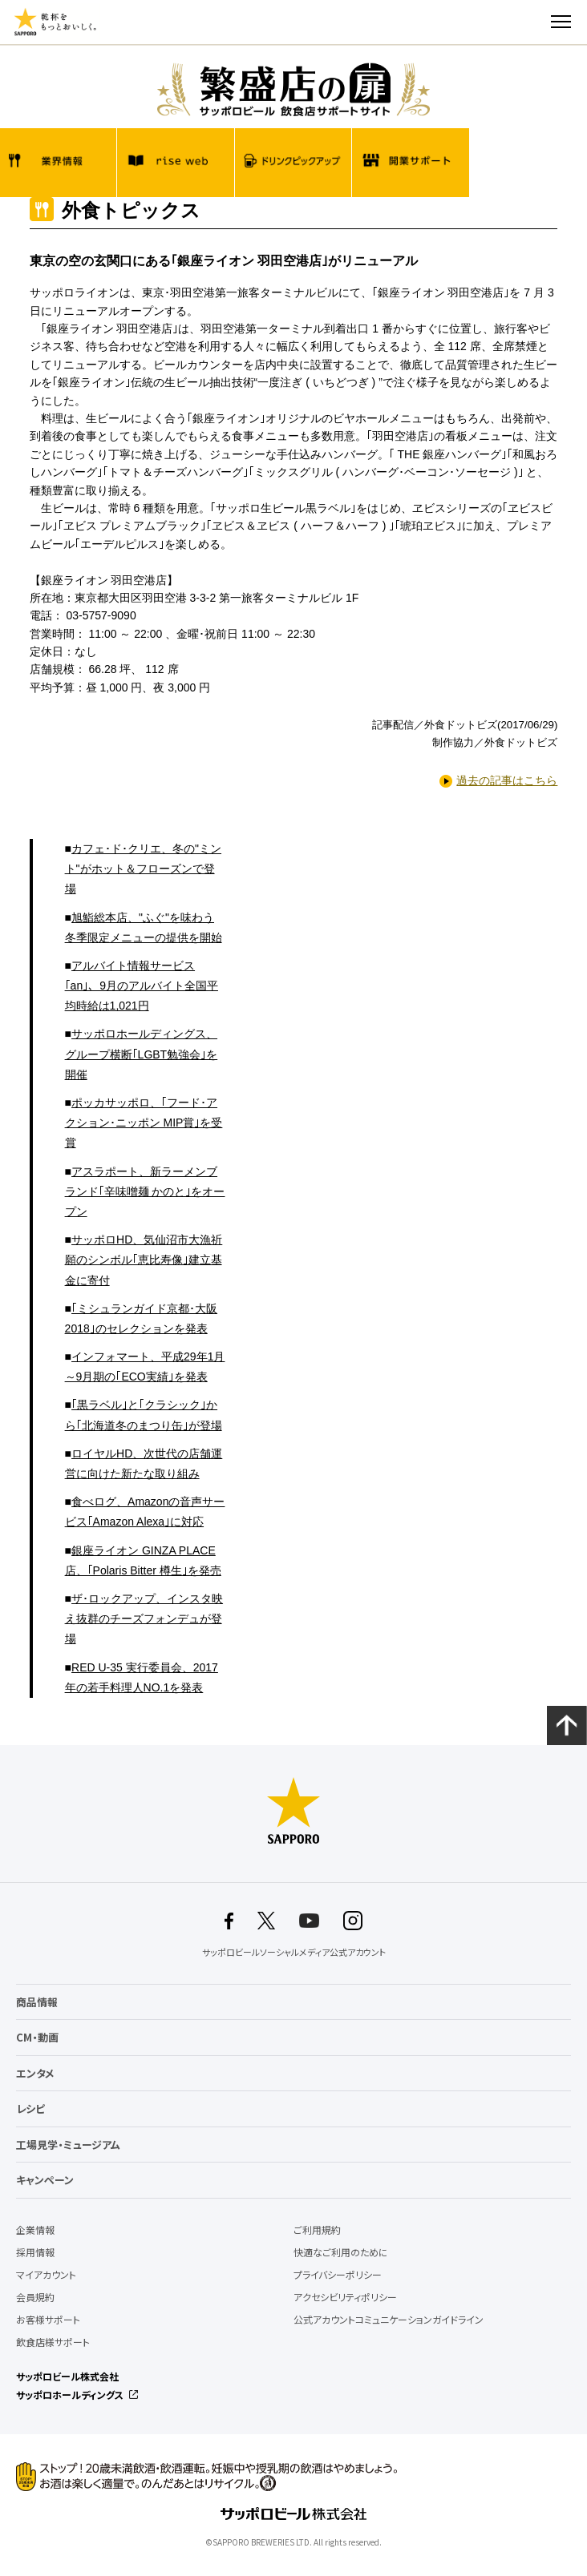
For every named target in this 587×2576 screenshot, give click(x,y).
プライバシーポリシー (338, 2275)
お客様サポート (48, 2319)
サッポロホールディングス (69, 2395)
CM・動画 (37, 2037)
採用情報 (35, 2252)
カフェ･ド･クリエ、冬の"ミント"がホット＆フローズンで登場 (143, 868)
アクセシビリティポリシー (345, 2297)
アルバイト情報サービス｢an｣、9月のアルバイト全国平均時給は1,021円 (141, 985)
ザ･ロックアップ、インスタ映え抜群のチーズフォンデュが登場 (144, 1618)
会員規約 (35, 2297)
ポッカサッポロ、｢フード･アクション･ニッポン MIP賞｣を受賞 (144, 1122)
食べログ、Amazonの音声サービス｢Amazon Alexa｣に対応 (145, 1511)
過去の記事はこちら (506, 780)
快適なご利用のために (341, 2252)
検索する (532, 22)
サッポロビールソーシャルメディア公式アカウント (294, 1952)
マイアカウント (46, 2275)
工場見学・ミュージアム (68, 2144)
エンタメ (35, 2073)
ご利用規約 (317, 2230)
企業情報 (35, 2230)
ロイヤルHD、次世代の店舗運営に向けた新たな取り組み (144, 1463)
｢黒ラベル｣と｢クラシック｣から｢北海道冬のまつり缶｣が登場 (143, 1414)
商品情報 (37, 2002)
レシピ (30, 2108)
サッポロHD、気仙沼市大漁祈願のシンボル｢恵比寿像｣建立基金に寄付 (144, 1259)
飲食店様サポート (53, 2342)
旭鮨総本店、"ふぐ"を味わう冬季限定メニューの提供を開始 (143, 927)
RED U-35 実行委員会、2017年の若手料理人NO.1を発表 (141, 1677)
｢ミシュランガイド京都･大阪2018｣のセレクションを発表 (141, 1318)
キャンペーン (45, 2179)
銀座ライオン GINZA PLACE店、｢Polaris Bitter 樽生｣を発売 (143, 1560)
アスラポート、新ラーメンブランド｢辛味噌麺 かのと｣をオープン (145, 1191)
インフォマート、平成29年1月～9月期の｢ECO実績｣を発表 (145, 1366)
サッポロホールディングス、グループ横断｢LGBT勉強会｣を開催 (141, 1053)
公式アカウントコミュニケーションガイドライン (389, 2319)
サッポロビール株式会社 (67, 2376)
